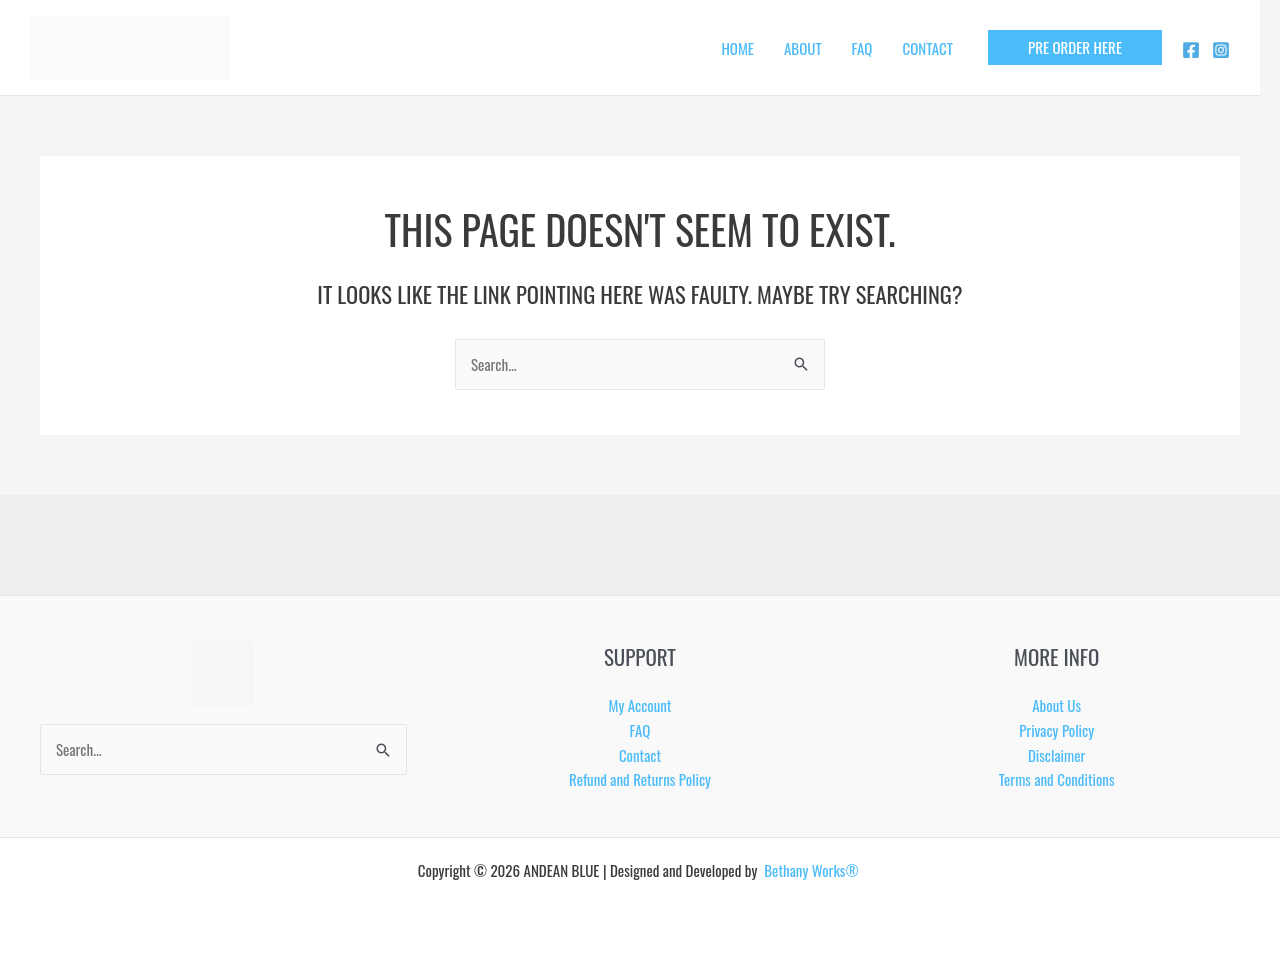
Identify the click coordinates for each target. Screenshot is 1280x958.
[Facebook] (1191, 50)
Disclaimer (1056, 755)
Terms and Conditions (1057, 779)
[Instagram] (1221, 50)
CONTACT (927, 48)
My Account (640, 705)
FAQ (862, 48)
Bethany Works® (813, 870)
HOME (737, 48)
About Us (1056, 705)
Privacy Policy (1056, 730)
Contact (640, 755)
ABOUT (803, 48)
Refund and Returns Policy (640, 779)
